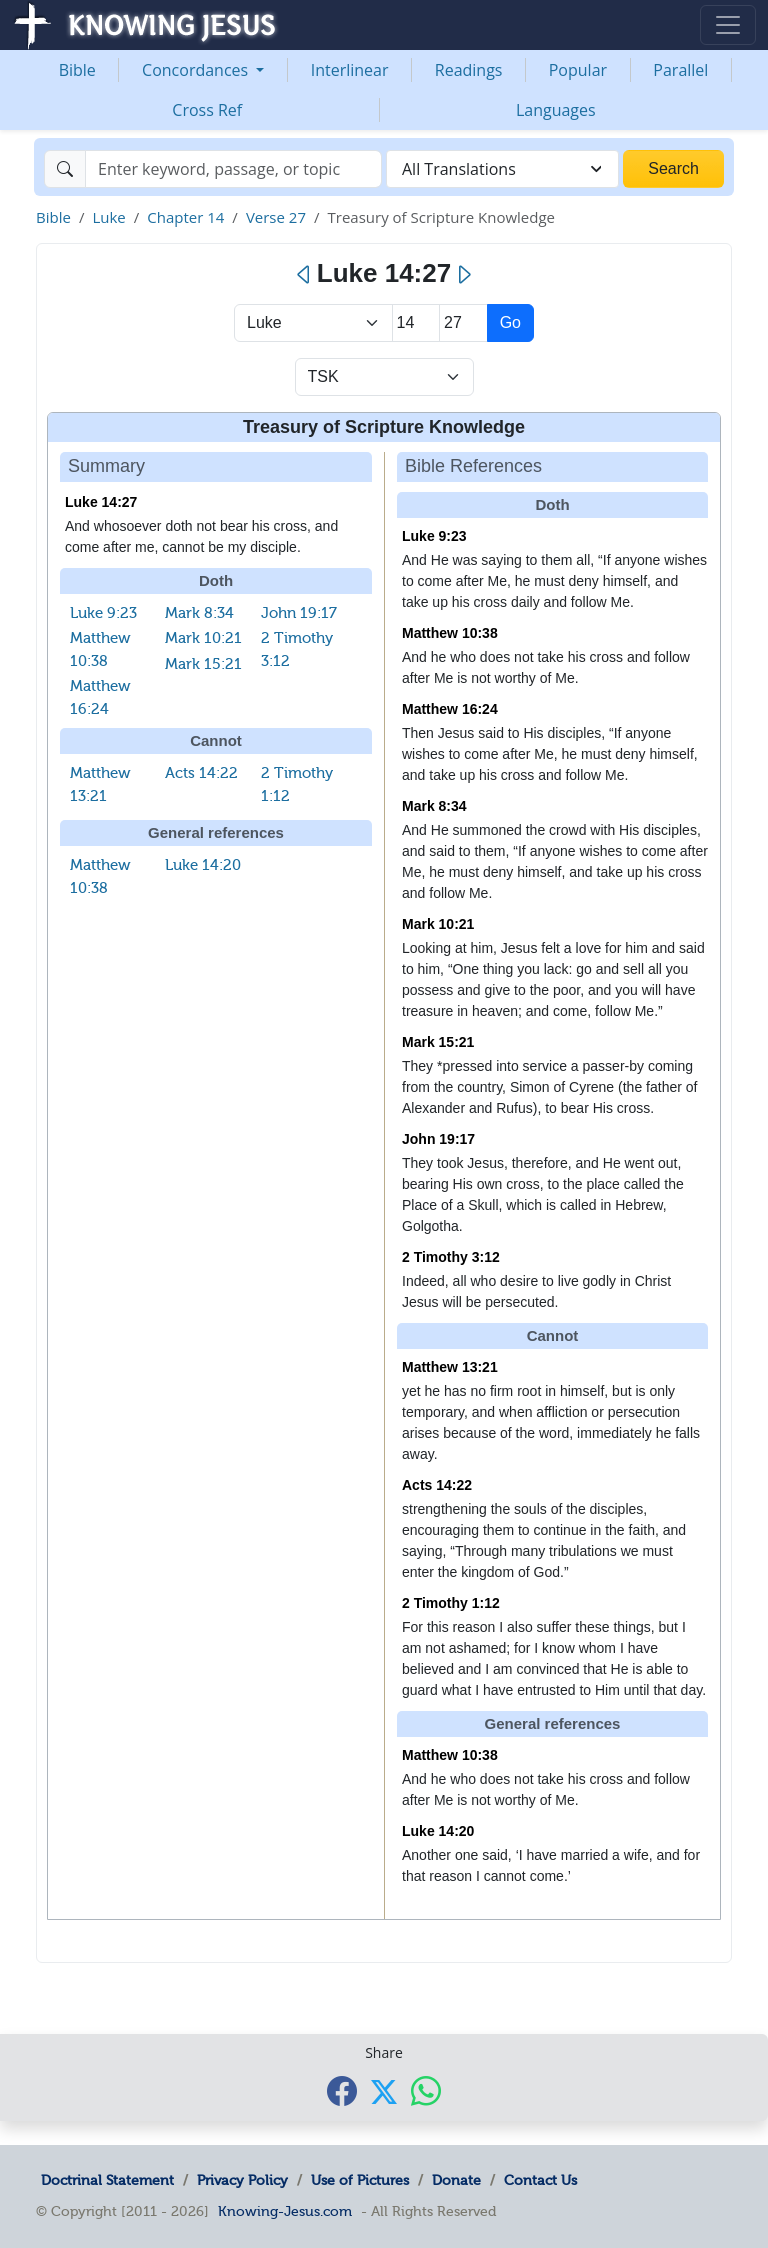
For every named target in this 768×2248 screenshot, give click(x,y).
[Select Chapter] (416, 323)
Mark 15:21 (203, 664)
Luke (108, 217)
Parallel (680, 70)
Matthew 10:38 (450, 633)
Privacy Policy (242, 2180)
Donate (456, 2180)
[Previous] (304, 275)
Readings (469, 70)
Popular (578, 70)
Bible (77, 70)
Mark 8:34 (199, 613)
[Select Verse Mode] (384, 377)
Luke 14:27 (101, 502)
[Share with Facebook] (342, 2090)
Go (510, 322)
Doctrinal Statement (107, 2180)
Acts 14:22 (201, 773)
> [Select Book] (313, 323)
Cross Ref (207, 110)
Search (673, 168)
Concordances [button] (197, 70)
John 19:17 (299, 613)
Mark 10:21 (203, 638)
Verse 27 (276, 217)
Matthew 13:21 (450, 1367)
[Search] (233, 169)
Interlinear (350, 70)
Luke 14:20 (203, 865)
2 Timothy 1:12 (451, 1603)
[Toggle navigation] (728, 25)
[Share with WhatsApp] (426, 2090)
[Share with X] (384, 2092)
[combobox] (502, 169)
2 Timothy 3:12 (451, 1257)
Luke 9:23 (103, 613)
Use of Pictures (360, 2180)
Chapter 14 (185, 217)
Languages (556, 110)
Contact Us (540, 2180)
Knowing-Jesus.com (285, 2211)
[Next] (463, 275)
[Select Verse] (463, 323)
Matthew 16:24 (450, 709)
